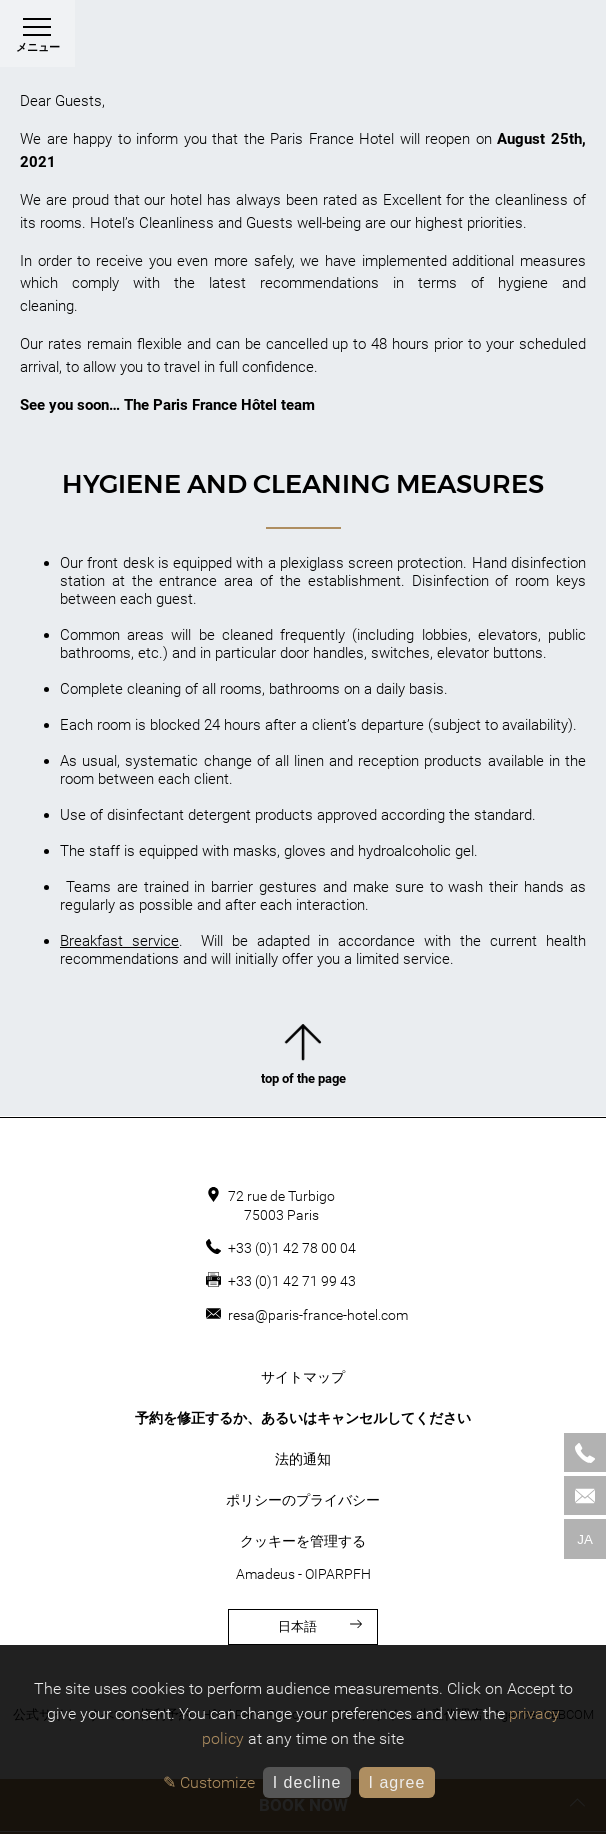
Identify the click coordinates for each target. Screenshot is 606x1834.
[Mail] (585, 1495)
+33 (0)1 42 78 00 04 (292, 1248)
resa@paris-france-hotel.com (318, 1315)
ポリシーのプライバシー (303, 1500)
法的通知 (303, 1459)
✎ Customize (209, 1782)
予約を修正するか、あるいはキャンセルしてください (303, 1418)
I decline (307, 1782)
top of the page (303, 1058)
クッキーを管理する (303, 1541)
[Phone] (585, 1452)
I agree (396, 1782)
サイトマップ (303, 1377)
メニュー (38, 39)
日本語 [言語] (320, 1626)
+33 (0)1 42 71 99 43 (292, 1281)
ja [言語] (585, 1539)
